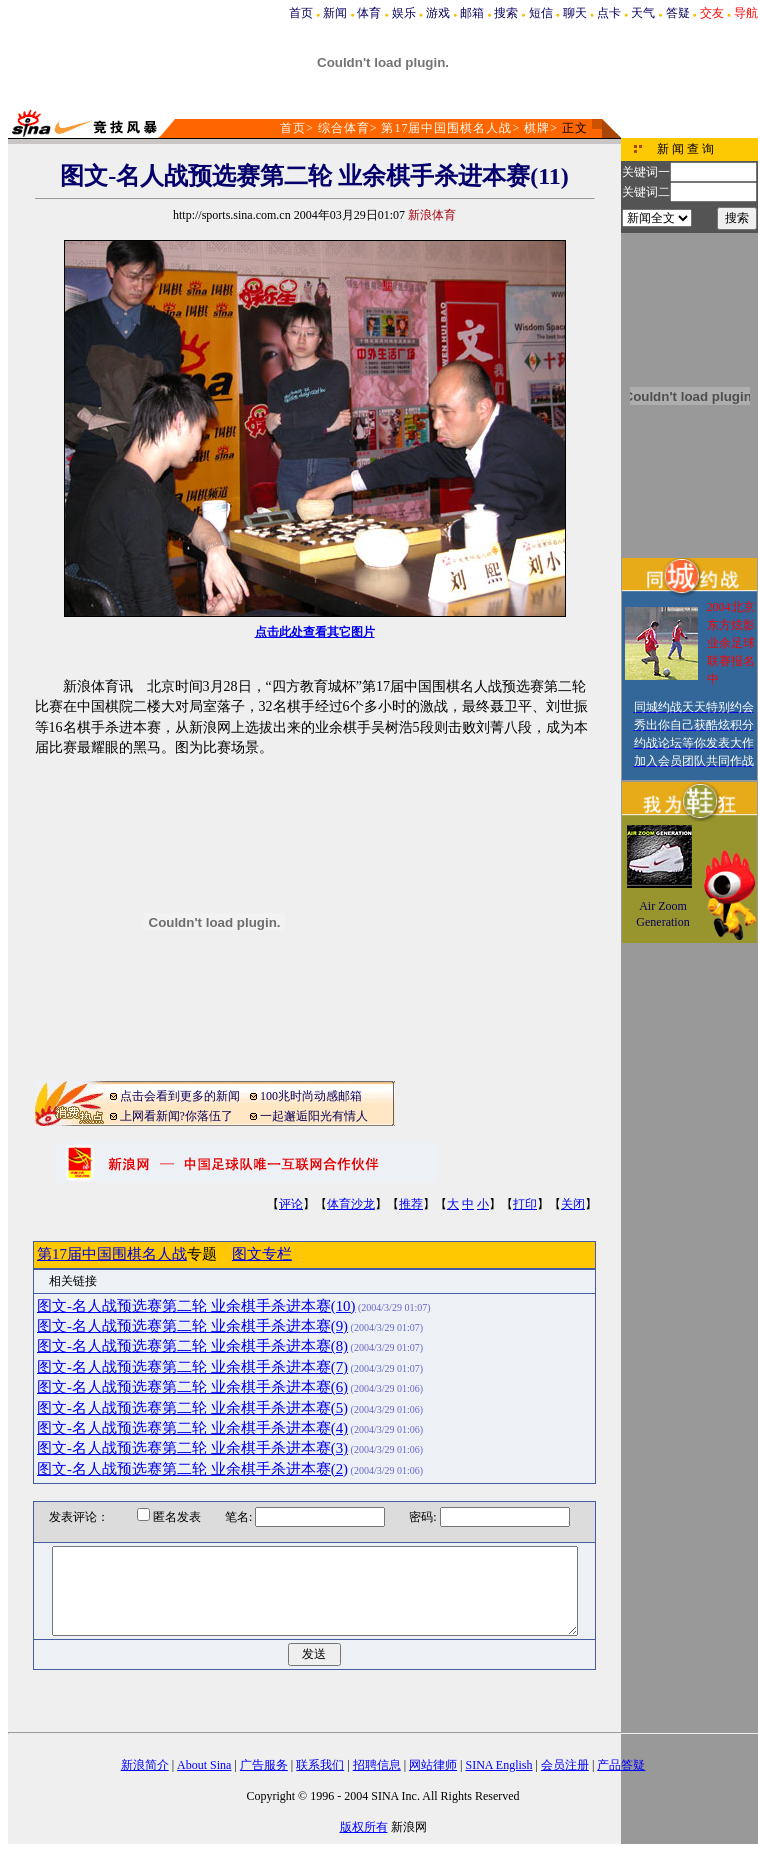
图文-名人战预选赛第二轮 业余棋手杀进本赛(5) (192, 1408)
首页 (301, 13)
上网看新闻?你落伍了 (176, 1116)
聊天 (575, 13)
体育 (369, 13)
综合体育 (344, 128)
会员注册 (565, 1765)
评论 (291, 1204)
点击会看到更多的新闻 (180, 1096)
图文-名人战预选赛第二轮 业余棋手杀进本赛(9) (192, 1326)
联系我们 (320, 1765)
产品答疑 (621, 1765)
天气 (643, 13)
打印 (525, 1204)
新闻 (335, 13)
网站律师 (433, 1765)
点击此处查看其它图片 (315, 632)
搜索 (506, 13)
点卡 (609, 13)
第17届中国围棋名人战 (446, 128)
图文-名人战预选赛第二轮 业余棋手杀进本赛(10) (196, 1306)
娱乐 (404, 13)
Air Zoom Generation (662, 914)
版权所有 (364, 1827)
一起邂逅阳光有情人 (314, 1116)
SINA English (498, 1765)
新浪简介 (145, 1765)
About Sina (204, 1765)
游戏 (438, 13)
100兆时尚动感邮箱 (311, 1096)
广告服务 (264, 1765)
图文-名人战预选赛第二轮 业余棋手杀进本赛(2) (192, 1469)
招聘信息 (377, 1765)
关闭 (573, 1204)
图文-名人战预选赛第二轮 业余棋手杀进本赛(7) (192, 1367)
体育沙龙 (351, 1204)
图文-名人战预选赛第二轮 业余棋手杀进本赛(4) (192, 1428)
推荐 (411, 1204)
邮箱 (472, 13)
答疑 (678, 13)
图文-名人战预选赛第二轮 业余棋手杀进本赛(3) (192, 1448)
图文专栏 (262, 1254)
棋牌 (537, 128)
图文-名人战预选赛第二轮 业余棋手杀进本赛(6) (192, 1387)
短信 (541, 13)
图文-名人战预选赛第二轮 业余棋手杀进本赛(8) (192, 1346)
